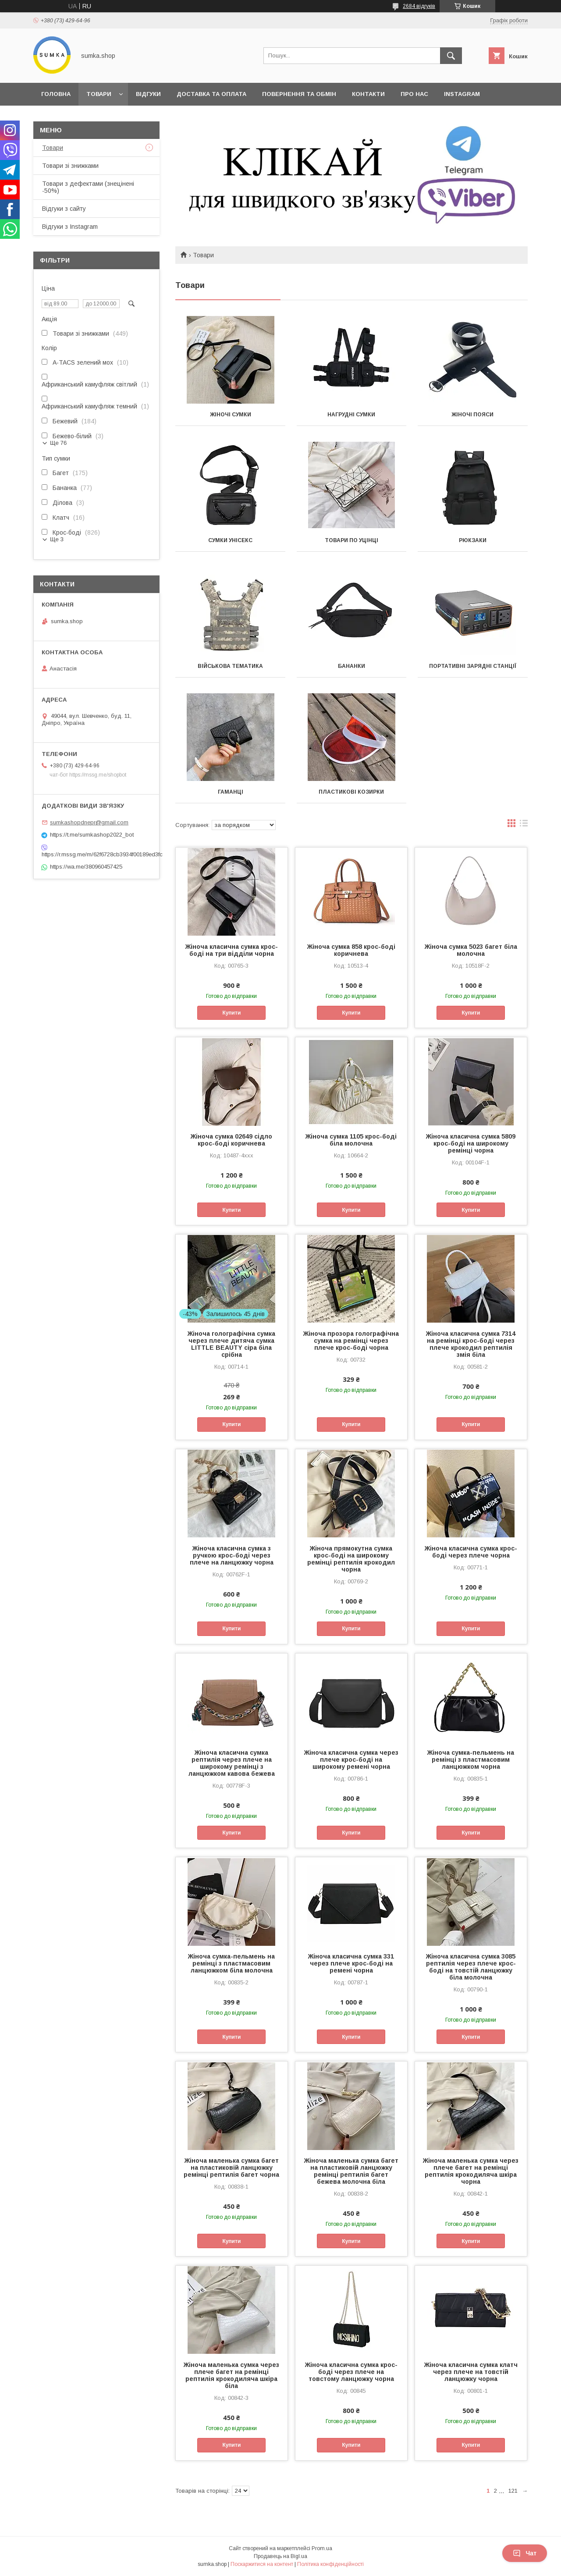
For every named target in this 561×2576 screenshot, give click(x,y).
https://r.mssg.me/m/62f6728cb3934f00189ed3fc (96, 854)
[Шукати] (451, 55)
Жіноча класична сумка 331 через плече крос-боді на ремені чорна (351, 1963)
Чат (524, 2553)
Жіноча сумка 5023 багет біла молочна (471, 950)
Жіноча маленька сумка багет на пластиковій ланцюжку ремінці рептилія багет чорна (231, 2167)
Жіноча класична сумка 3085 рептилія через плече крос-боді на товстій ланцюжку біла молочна (471, 1967)
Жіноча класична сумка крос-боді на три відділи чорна (231, 950)
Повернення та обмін (299, 94)
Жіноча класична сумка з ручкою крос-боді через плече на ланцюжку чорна (231, 1555)
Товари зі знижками (70, 165)
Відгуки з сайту (64, 208)
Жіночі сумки (230, 415)
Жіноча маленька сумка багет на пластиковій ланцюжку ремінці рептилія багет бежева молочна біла (351, 2171)
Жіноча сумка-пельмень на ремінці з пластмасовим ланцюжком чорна (470, 1759)
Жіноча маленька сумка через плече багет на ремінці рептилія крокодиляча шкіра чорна (470, 2171)
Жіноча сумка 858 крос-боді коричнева (351, 950)
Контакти (368, 94)
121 (513, 2490)
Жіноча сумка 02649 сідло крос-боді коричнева (231, 1140)
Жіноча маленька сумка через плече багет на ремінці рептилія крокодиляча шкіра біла (231, 2375)
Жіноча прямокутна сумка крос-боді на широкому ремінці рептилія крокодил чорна (351, 1559)
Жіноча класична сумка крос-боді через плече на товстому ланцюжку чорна (351, 2371)
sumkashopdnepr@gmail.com (89, 822)
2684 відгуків (419, 6)
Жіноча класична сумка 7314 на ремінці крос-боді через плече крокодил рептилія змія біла (470, 1344)
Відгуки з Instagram (70, 226)
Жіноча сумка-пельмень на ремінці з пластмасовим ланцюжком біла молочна (231, 1963)
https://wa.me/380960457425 (86, 866)
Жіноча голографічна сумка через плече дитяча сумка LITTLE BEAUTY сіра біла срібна (231, 1344)
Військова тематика (230, 666)
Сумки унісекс (230, 540)
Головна (56, 94)
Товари (98, 94)
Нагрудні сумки (351, 415)
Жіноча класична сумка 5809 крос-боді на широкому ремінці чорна (470, 1143)
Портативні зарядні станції (472, 666)
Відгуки (148, 94)
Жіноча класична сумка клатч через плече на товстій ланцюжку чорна (471, 2371)
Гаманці (230, 792)
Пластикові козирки (351, 792)
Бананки (351, 666)
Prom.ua (322, 2548)
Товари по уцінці (351, 540)
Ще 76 (58, 443)
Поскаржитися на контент (262, 2564)
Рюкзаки (472, 540)
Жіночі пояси (472, 415)
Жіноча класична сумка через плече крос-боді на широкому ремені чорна (351, 1759)
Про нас (414, 94)
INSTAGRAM (462, 94)
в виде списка (524, 825)
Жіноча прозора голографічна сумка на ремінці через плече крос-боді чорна (351, 1340)
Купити (231, 1013)
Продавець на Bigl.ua (280, 2556)
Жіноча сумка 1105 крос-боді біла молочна (351, 1140)
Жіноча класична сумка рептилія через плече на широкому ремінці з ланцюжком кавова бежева (231, 1763)
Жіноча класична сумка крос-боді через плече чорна (471, 1552)
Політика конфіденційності (330, 2564)
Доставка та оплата (211, 94)
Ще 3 (57, 539)
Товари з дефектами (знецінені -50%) (88, 187)
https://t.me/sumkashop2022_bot (92, 834)
